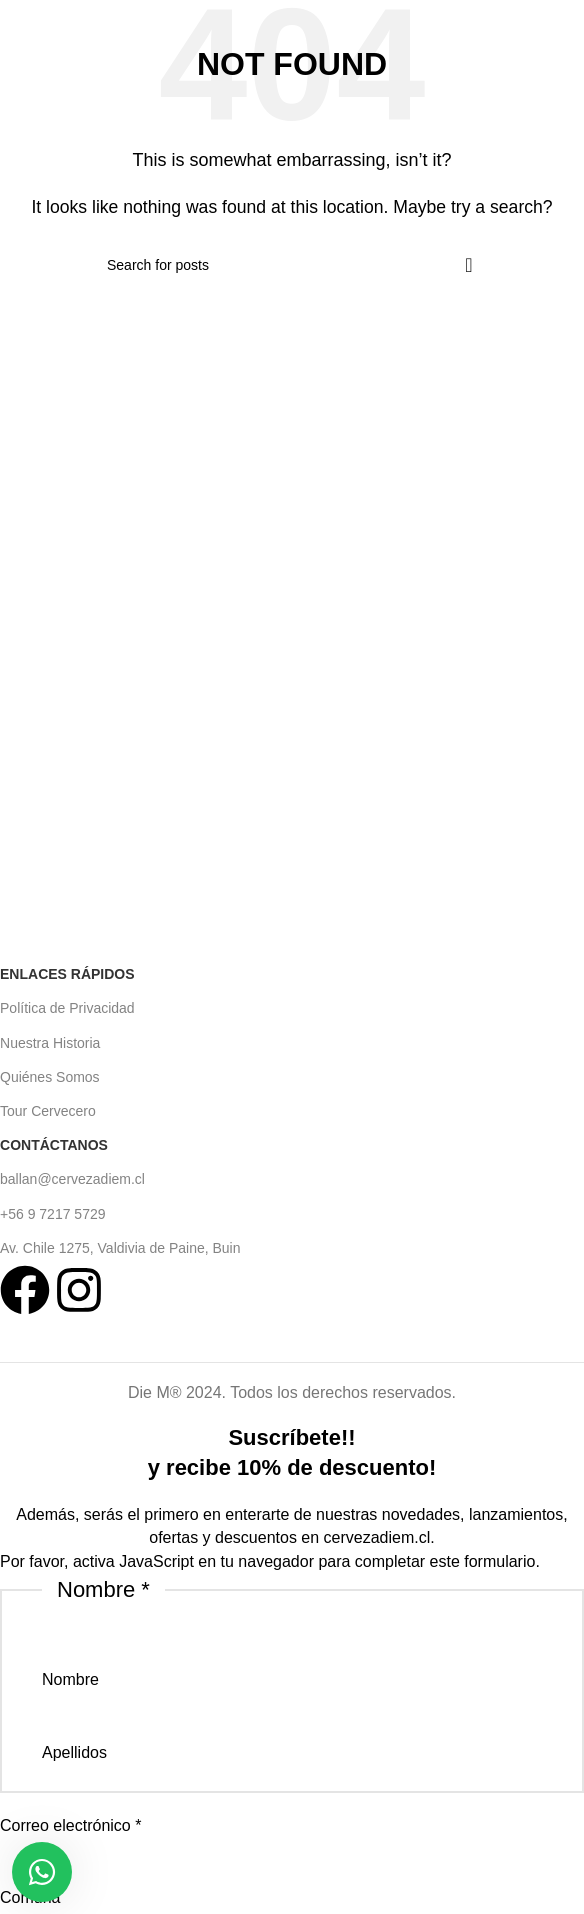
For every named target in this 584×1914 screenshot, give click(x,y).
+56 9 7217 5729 (53, 1214)
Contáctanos (54, 1145)
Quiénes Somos (50, 1077)
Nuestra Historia (50, 1043)
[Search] (292, 265)
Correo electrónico (70, 1825)
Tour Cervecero (48, 1111)
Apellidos (74, 1752)
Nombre (70, 1679)
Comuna (30, 1897)
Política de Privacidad (67, 1008)
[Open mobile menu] (18, 30)
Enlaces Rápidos (67, 974)
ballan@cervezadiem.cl (72, 1179)
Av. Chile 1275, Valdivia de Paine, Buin (120, 1248)
